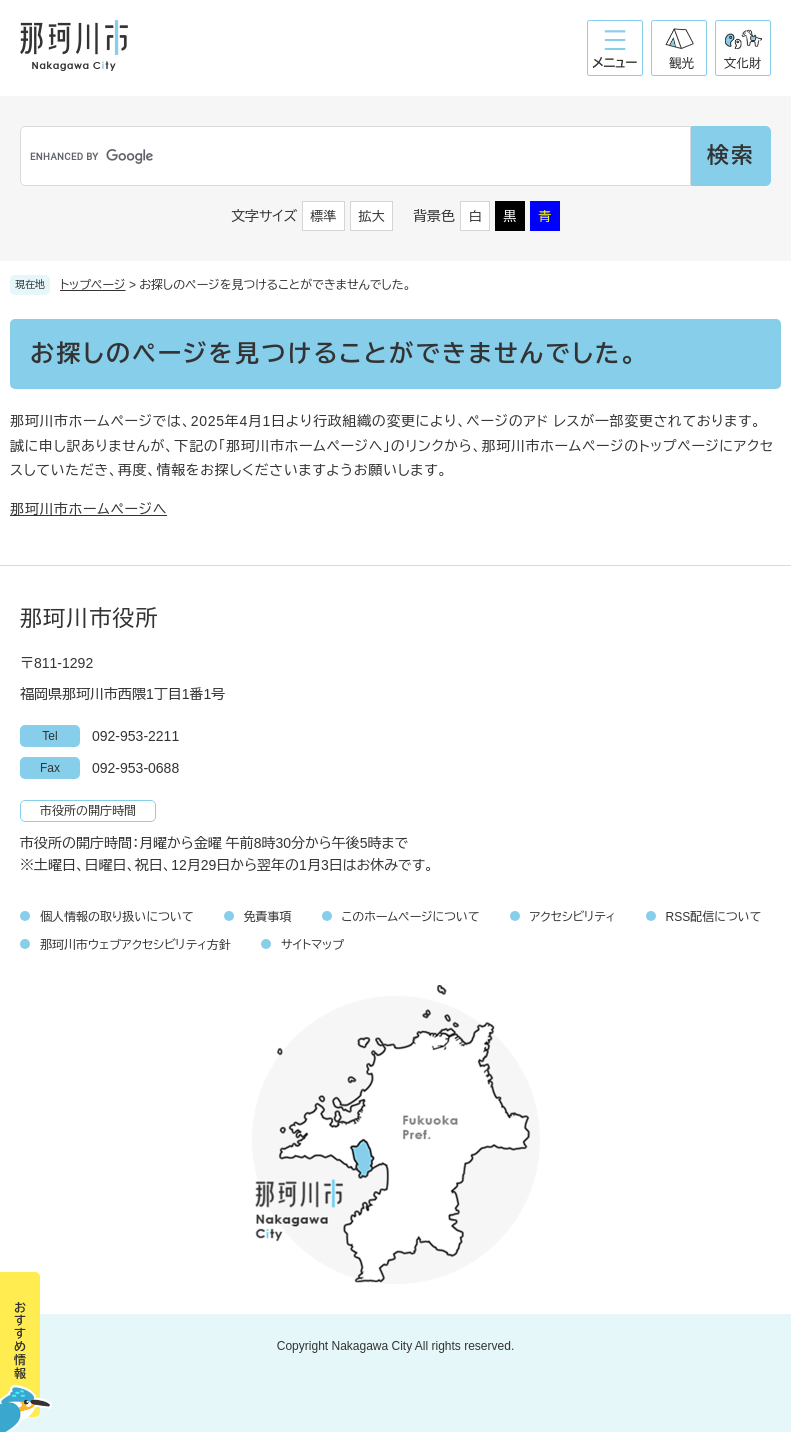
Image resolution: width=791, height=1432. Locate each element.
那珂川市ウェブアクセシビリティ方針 (135, 945)
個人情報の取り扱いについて (117, 917)
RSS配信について (714, 917)
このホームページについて (411, 917)
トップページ (93, 285)
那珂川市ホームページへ (88, 509)
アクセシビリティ (573, 917)
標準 (324, 216)
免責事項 (268, 917)
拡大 (372, 216)
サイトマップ (312, 945)
